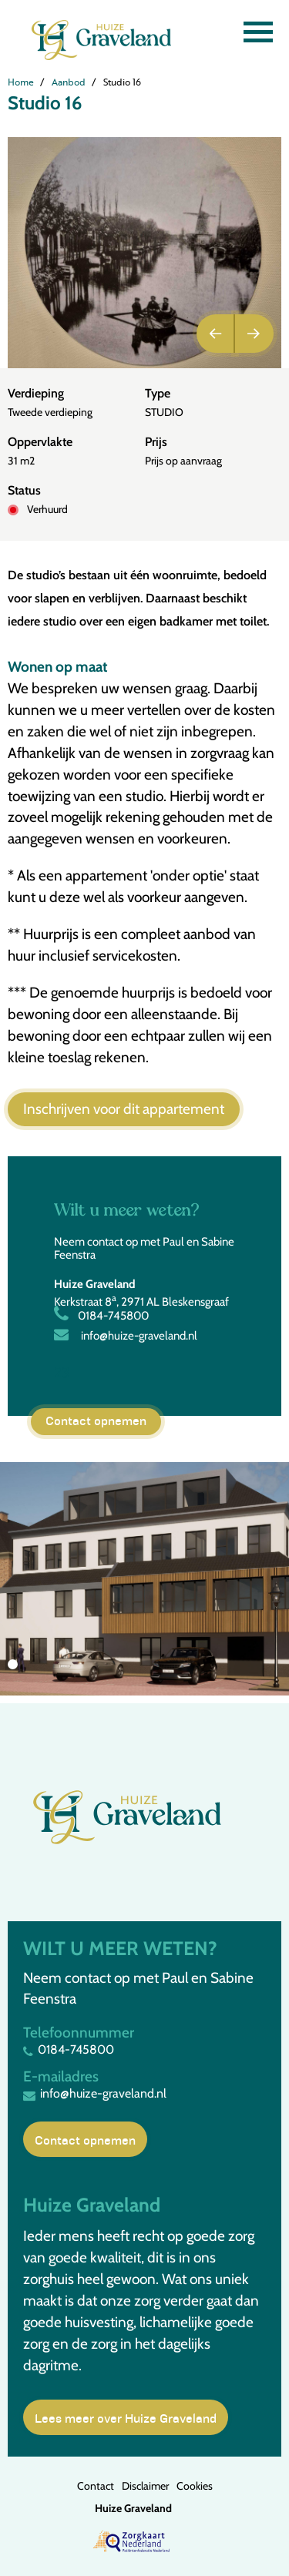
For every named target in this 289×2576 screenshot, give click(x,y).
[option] (144, 252)
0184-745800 (101, 1316)
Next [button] (254, 333)
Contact (95, 2486)
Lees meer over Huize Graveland (126, 2417)
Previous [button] (216, 333)
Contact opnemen (95, 1419)
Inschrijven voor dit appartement (123, 1109)
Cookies (194, 2486)
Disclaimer (145, 2486)
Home (21, 82)
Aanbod (69, 82)
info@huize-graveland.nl (125, 1336)
